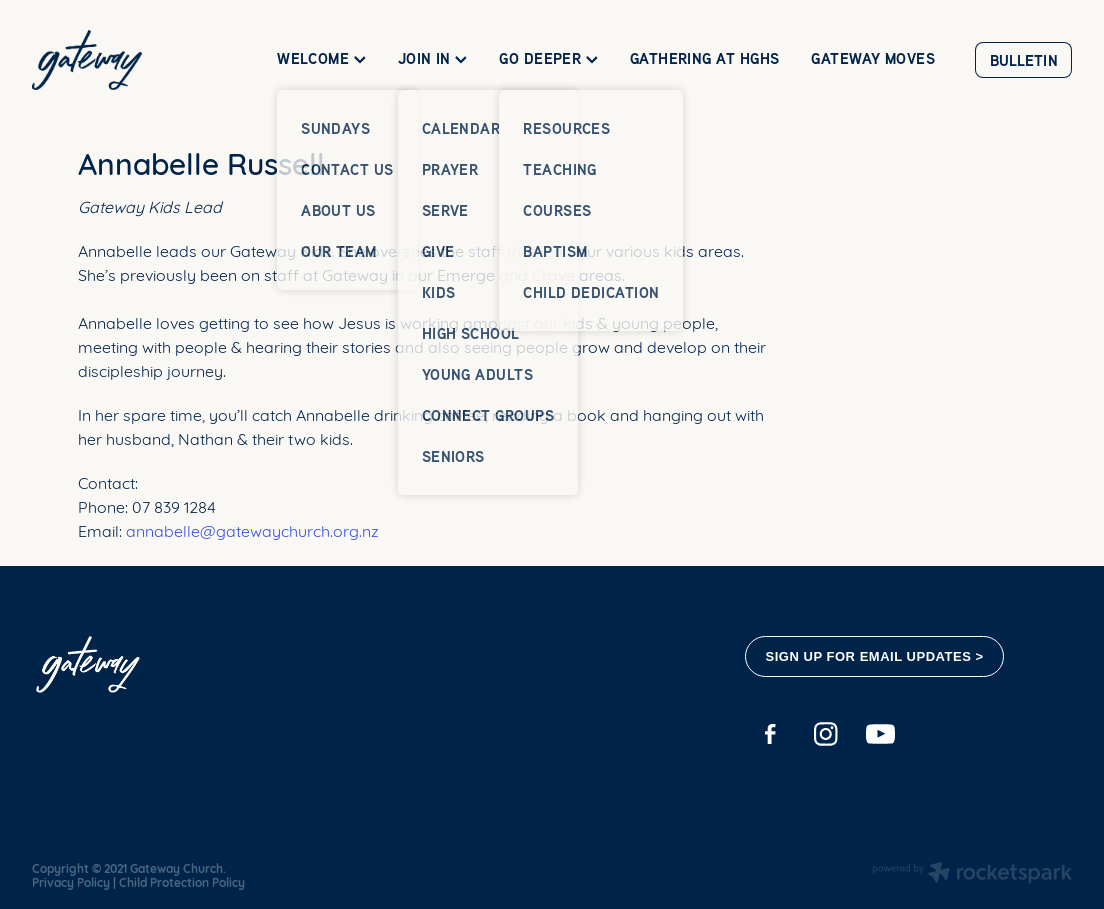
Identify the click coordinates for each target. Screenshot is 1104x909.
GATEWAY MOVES (873, 58)
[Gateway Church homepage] (136, 60)
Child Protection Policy (182, 882)
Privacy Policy (71, 882)
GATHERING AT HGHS (705, 58)
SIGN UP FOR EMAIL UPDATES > (875, 656)
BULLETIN (1024, 60)
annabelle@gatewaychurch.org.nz (252, 529)
